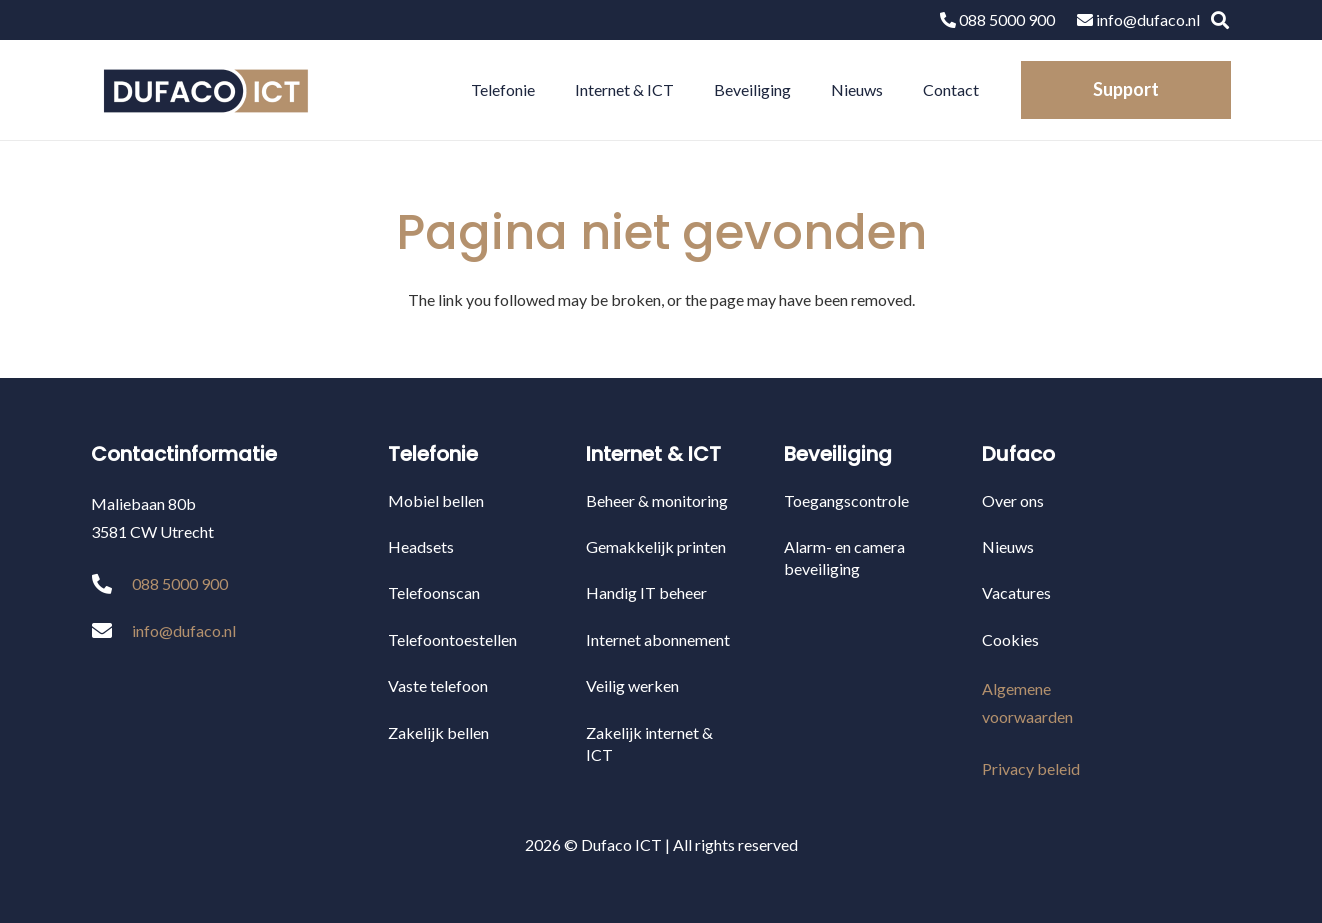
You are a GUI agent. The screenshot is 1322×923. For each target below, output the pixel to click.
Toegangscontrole (846, 500)
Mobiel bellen (436, 500)
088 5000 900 (997, 19)
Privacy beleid (1031, 768)
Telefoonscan (434, 592)
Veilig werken (632, 685)
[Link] (205, 90)
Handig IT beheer (646, 592)
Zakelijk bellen (438, 732)
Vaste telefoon (438, 685)
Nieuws (1008, 546)
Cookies (1010, 639)
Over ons (1013, 500)
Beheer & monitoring (657, 500)
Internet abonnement (658, 639)
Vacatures (1016, 592)
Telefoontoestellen (452, 639)
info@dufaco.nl (1138, 19)
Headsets (421, 546)
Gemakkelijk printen (656, 546)
